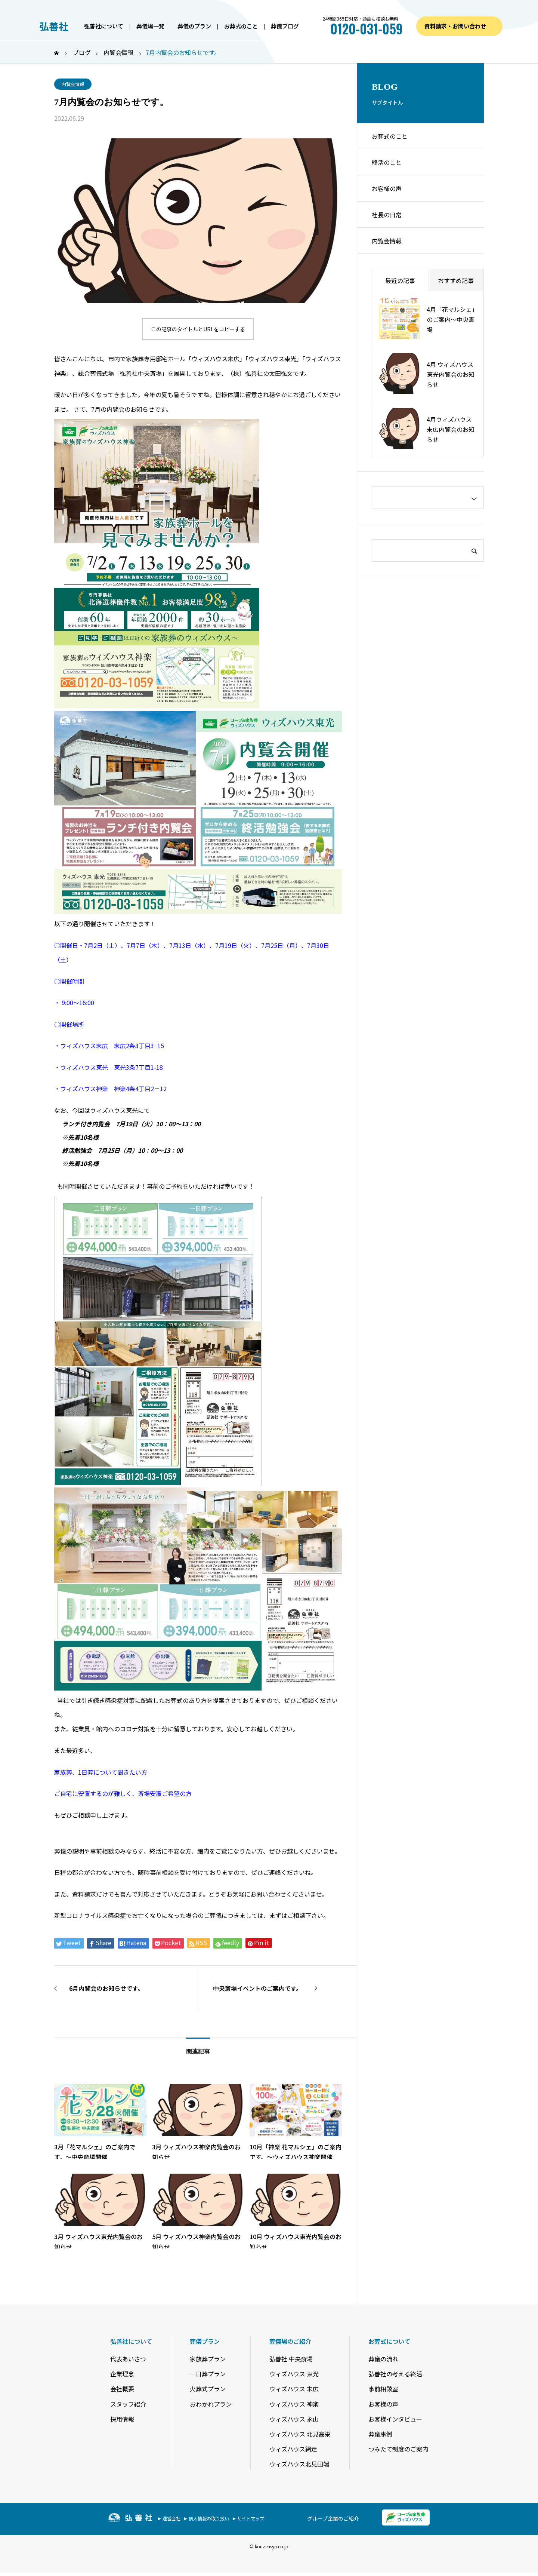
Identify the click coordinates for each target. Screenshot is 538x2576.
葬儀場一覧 (150, 26)
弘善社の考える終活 (395, 2373)
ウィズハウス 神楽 (294, 2404)
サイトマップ (250, 2518)
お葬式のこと (241, 26)
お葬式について (389, 2341)
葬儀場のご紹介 (290, 2341)
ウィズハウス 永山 (294, 2418)
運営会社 (171, 2518)
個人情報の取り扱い (209, 2518)
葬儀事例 (380, 2433)
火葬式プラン (208, 2388)
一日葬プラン (208, 2373)
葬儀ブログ (285, 26)
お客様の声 (387, 188)
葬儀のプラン (194, 26)
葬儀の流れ (383, 2358)
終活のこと (387, 162)
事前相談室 (383, 2388)
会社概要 (122, 2388)
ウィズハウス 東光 (294, 2373)
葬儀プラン (205, 2341)
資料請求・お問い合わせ (455, 26)
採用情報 (122, 2418)
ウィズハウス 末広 (294, 2388)
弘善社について (103, 26)
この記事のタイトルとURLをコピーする (198, 329)
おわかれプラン (211, 2404)
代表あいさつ (128, 2358)
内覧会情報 (73, 84)
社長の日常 (387, 214)
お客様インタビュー (395, 2418)
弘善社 (53, 26)
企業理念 (122, 2373)
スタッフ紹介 (128, 2404)
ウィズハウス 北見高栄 (300, 2433)
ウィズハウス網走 (293, 2448)
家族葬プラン (208, 2358)
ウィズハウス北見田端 (299, 2463)
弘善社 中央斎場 (291, 2358)
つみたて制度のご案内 (398, 2448)
